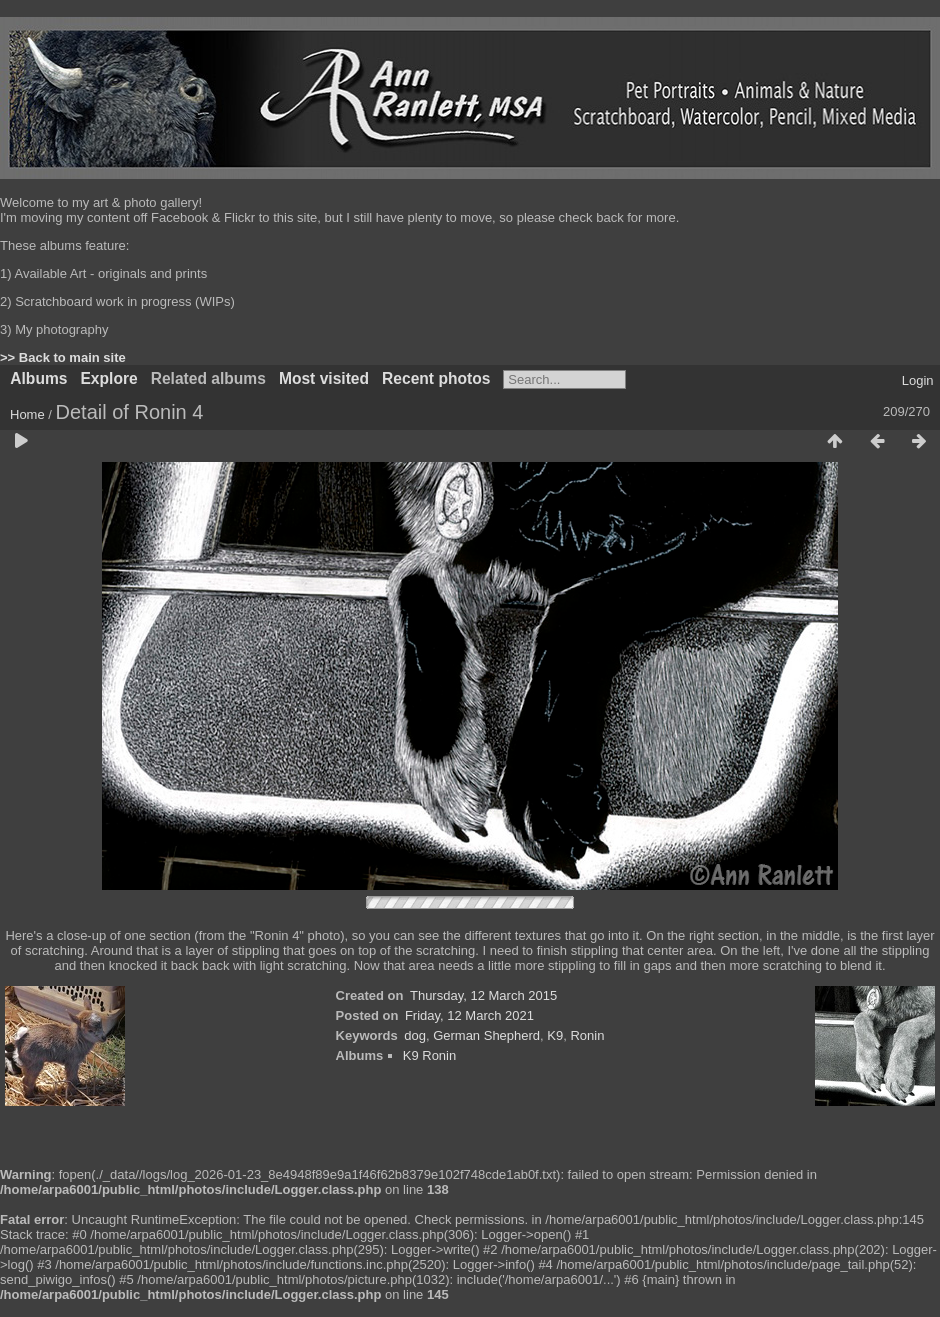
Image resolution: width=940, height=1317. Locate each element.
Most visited (324, 378)
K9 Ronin (429, 1055)
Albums (38, 378)
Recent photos (436, 378)
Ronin (587, 1035)
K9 (555, 1035)
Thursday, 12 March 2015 (483, 995)
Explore (108, 378)
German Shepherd (486, 1035)
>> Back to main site (63, 357)
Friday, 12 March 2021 (469, 1015)
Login (918, 380)
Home (27, 414)
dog (415, 1035)
